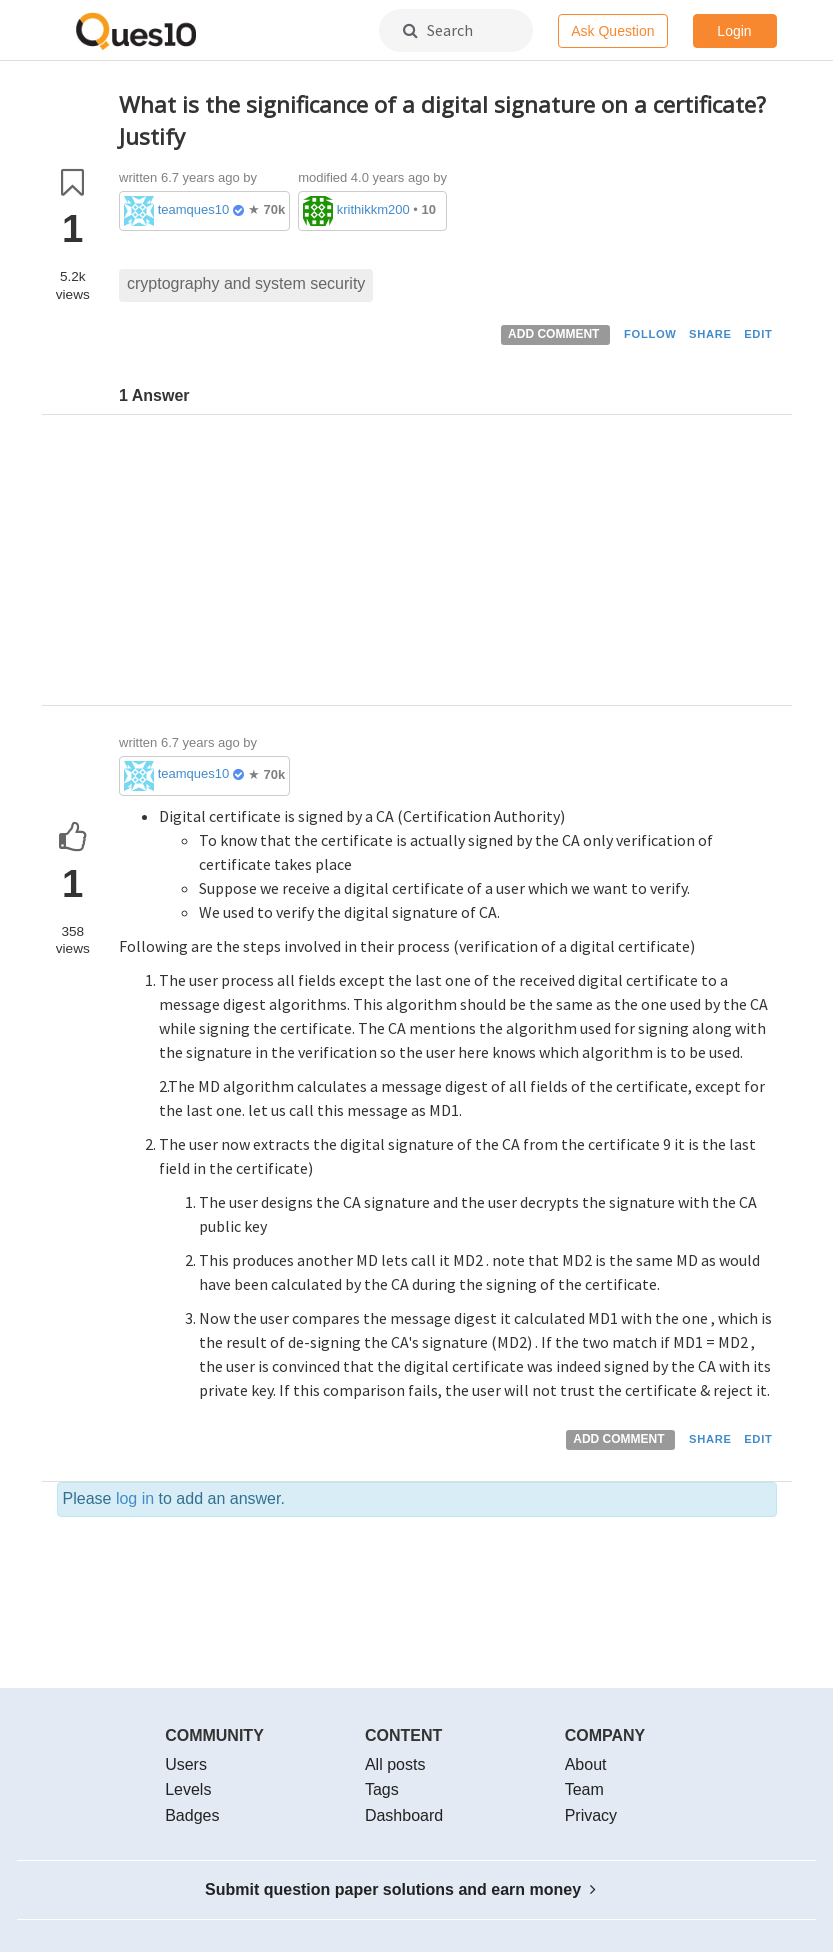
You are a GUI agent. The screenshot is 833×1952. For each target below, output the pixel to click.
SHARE (710, 334)
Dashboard (404, 1815)
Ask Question (612, 31)
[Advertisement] (448, 565)
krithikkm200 (373, 209)
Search (438, 30)
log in (135, 1498)
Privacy (591, 1815)
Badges (192, 1815)
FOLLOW (650, 334)
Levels (188, 1789)
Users (186, 1764)
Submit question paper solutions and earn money (400, 1889)
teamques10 (194, 209)
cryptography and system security (246, 283)
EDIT (758, 334)
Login (734, 31)
